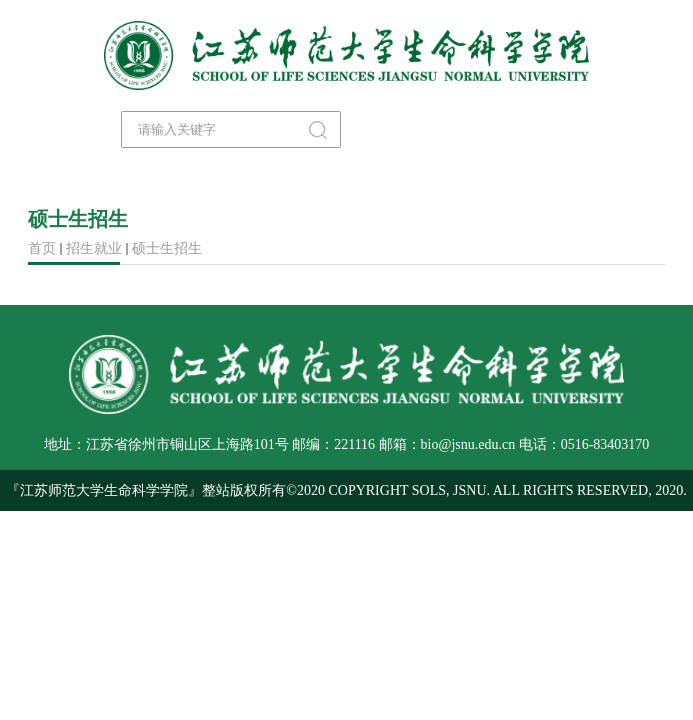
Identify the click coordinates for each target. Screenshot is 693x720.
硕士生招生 (167, 248)
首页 (42, 248)
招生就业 (94, 248)
